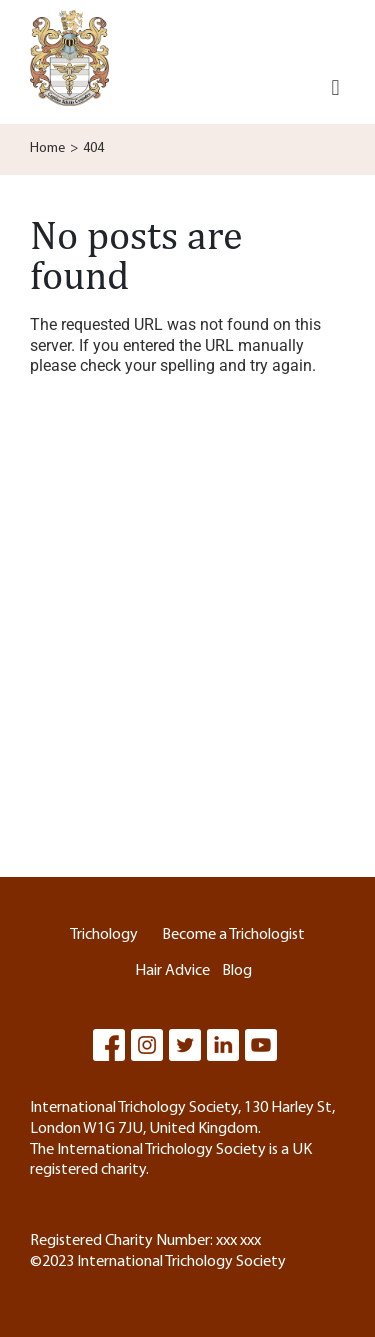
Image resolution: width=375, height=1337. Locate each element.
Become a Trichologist (233, 935)
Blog (237, 971)
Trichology (104, 935)
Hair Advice (172, 971)
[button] (335, 87)
